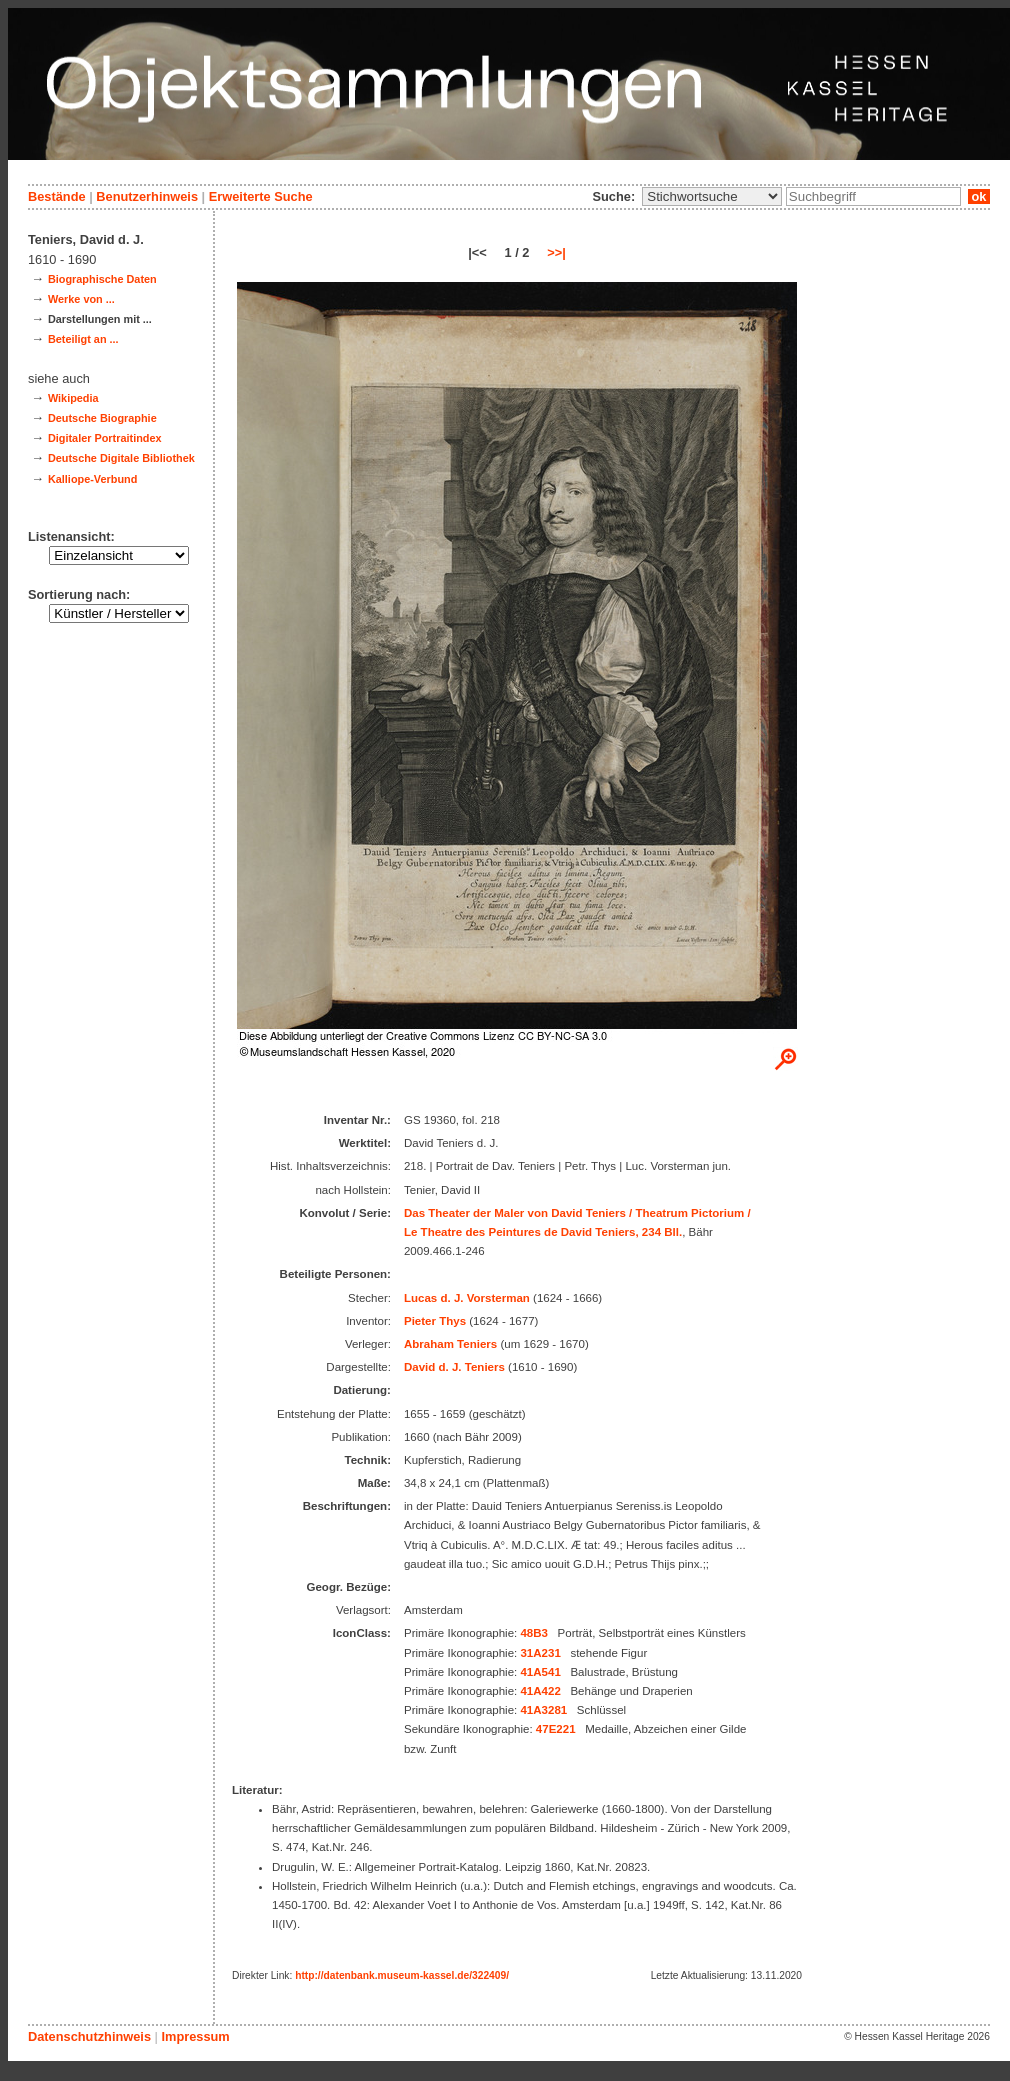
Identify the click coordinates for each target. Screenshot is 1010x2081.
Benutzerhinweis (147, 196)
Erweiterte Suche (261, 196)
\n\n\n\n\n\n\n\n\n (712, 196)
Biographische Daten (102, 279)
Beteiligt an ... (83, 339)
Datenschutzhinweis (89, 2036)
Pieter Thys (435, 1321)
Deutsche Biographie (102, 418)
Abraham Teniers (450, 1344)
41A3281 (543, 1710)
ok (979, 196)
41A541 (540, 1672)
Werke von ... (81, 299)
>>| (556, 252)
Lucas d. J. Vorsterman (467, 1298)
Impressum (195, 2036)
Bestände (57, 196)
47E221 (556, 1729)
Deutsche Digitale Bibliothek (121, 458)
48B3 (534, 1633)
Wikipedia (73, 398)
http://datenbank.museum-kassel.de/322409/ (402, 1975)
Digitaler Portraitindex (105, 438)
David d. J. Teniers (454, 1367)
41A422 (540, 1691)
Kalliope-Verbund (92, 479)
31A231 (540, 1653)
